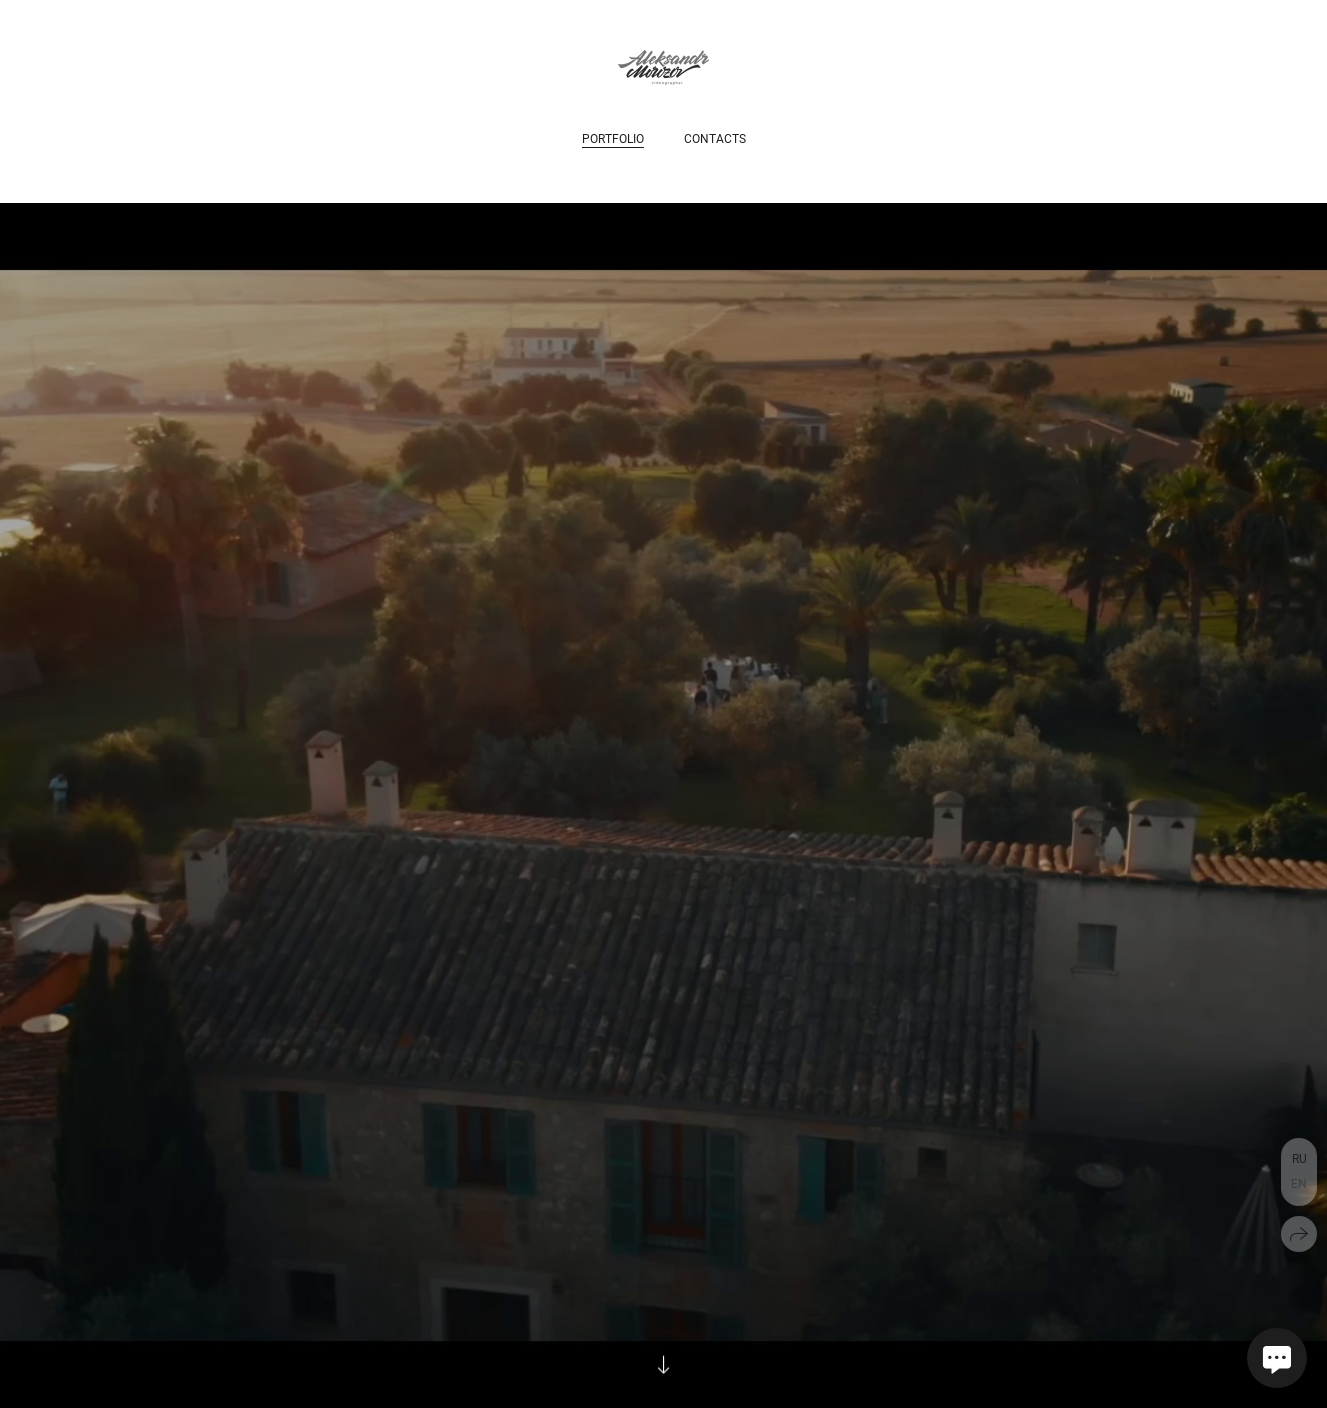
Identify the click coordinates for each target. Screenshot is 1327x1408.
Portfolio (613, 139)
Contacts (715, 139)
